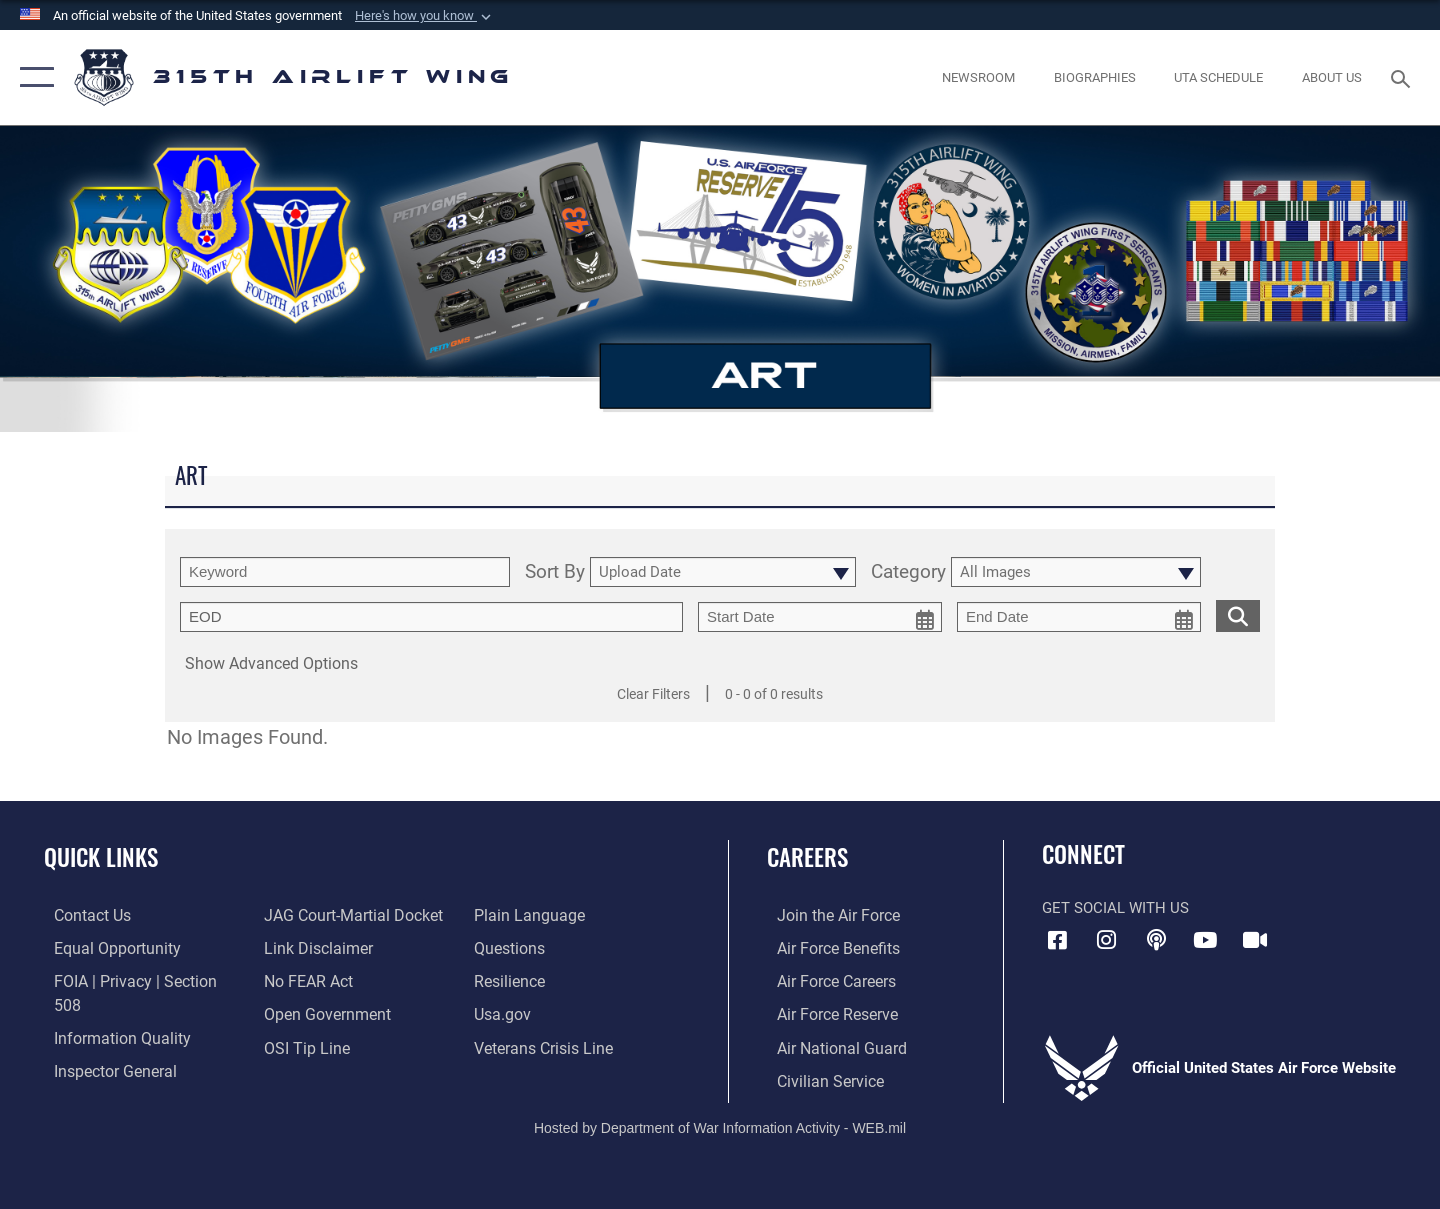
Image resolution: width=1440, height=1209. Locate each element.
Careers (807, 857)
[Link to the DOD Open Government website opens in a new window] (320, 1013)
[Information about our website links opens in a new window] (313, 947)
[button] (425, 16)
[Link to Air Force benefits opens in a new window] (826, 947)
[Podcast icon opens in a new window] (1156, 940)
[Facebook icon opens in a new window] (1057, 940)
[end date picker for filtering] (1079, 617)
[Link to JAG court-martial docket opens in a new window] (347, 915)
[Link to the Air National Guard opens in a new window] (828, 1046)
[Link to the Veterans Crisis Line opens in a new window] (544, 1046)
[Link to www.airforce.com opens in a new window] (826, 915)
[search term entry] (345, 572)
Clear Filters (653, 694)
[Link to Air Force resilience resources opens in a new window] (511, 980)
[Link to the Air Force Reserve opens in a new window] (826, 1013)
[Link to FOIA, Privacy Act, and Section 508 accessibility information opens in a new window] (135, 980)
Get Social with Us (1115, 908)
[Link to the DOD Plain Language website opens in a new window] (527, 915)
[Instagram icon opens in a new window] (1107, 940)
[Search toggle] (1403, 77)
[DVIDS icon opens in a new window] (1255, 940)
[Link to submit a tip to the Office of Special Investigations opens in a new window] (301, 1046)
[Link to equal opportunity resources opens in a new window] (103, 947)
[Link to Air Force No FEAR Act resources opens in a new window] (304, 980)
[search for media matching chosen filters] (1238, 615)
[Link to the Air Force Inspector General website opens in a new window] (103, 1046)
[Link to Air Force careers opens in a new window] (825, 980)
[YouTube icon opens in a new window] (1205, 940)
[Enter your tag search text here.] (431, 617)
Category (908, 572)
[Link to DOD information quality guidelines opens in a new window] (108, 1013)
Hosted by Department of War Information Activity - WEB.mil (720, 1125)
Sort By (555, 572)
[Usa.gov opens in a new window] (504, 1013)
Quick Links (101, 857)
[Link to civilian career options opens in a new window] (818, 1078)
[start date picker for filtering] (820, 617)
